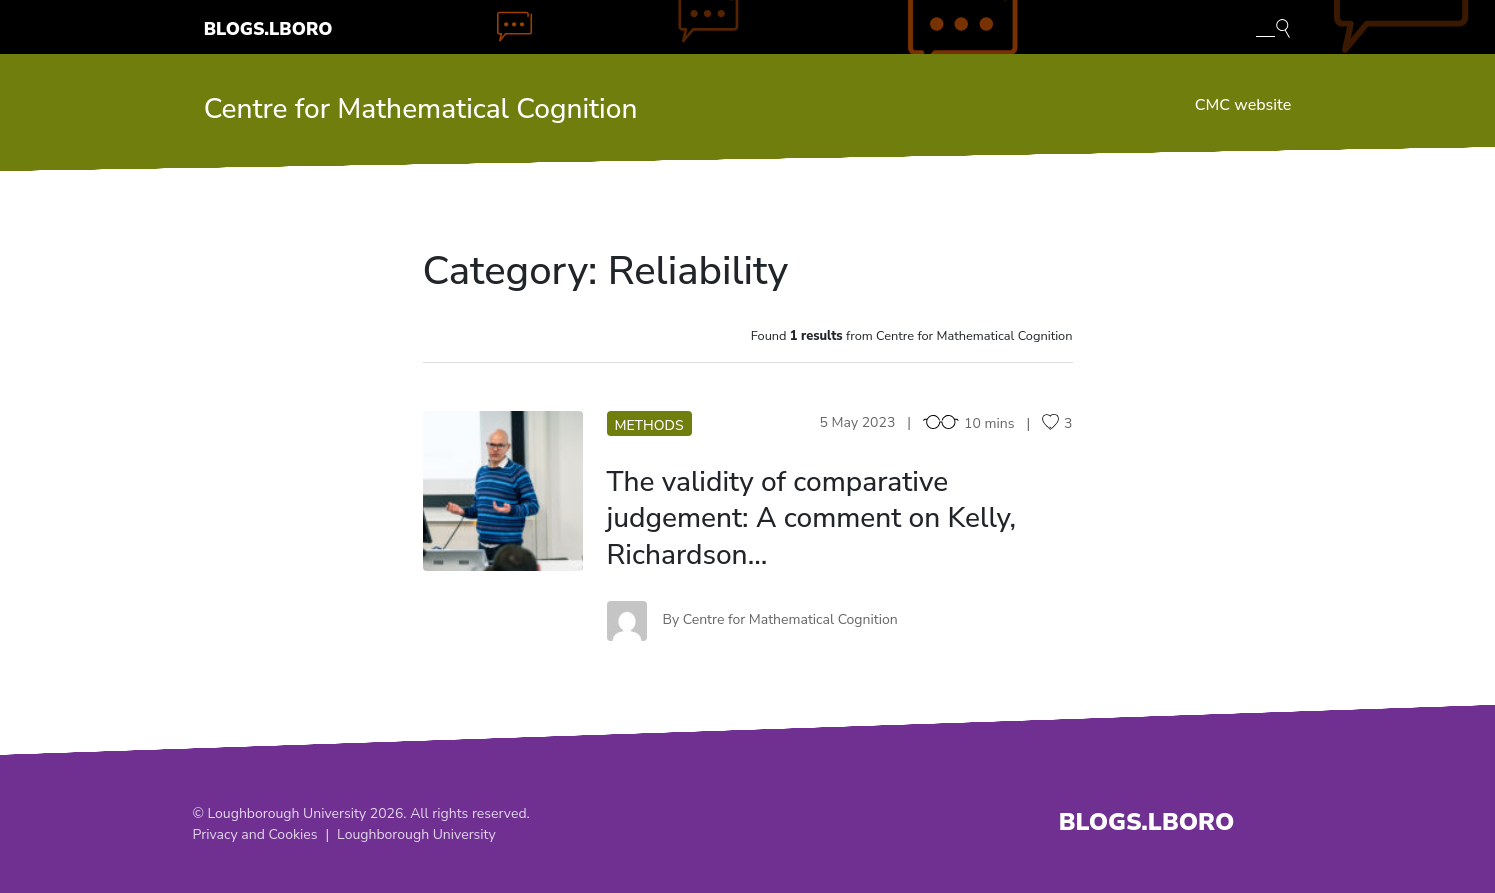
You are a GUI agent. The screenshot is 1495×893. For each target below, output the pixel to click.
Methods (649, 425)
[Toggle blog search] (1273, 27)
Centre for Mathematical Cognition (421, 109)
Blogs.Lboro (268, 29)
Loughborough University (416, 834)
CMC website (1243, 105)
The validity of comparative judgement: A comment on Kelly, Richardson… (812, 518)
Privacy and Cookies (255, 834)
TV (503, 490)
